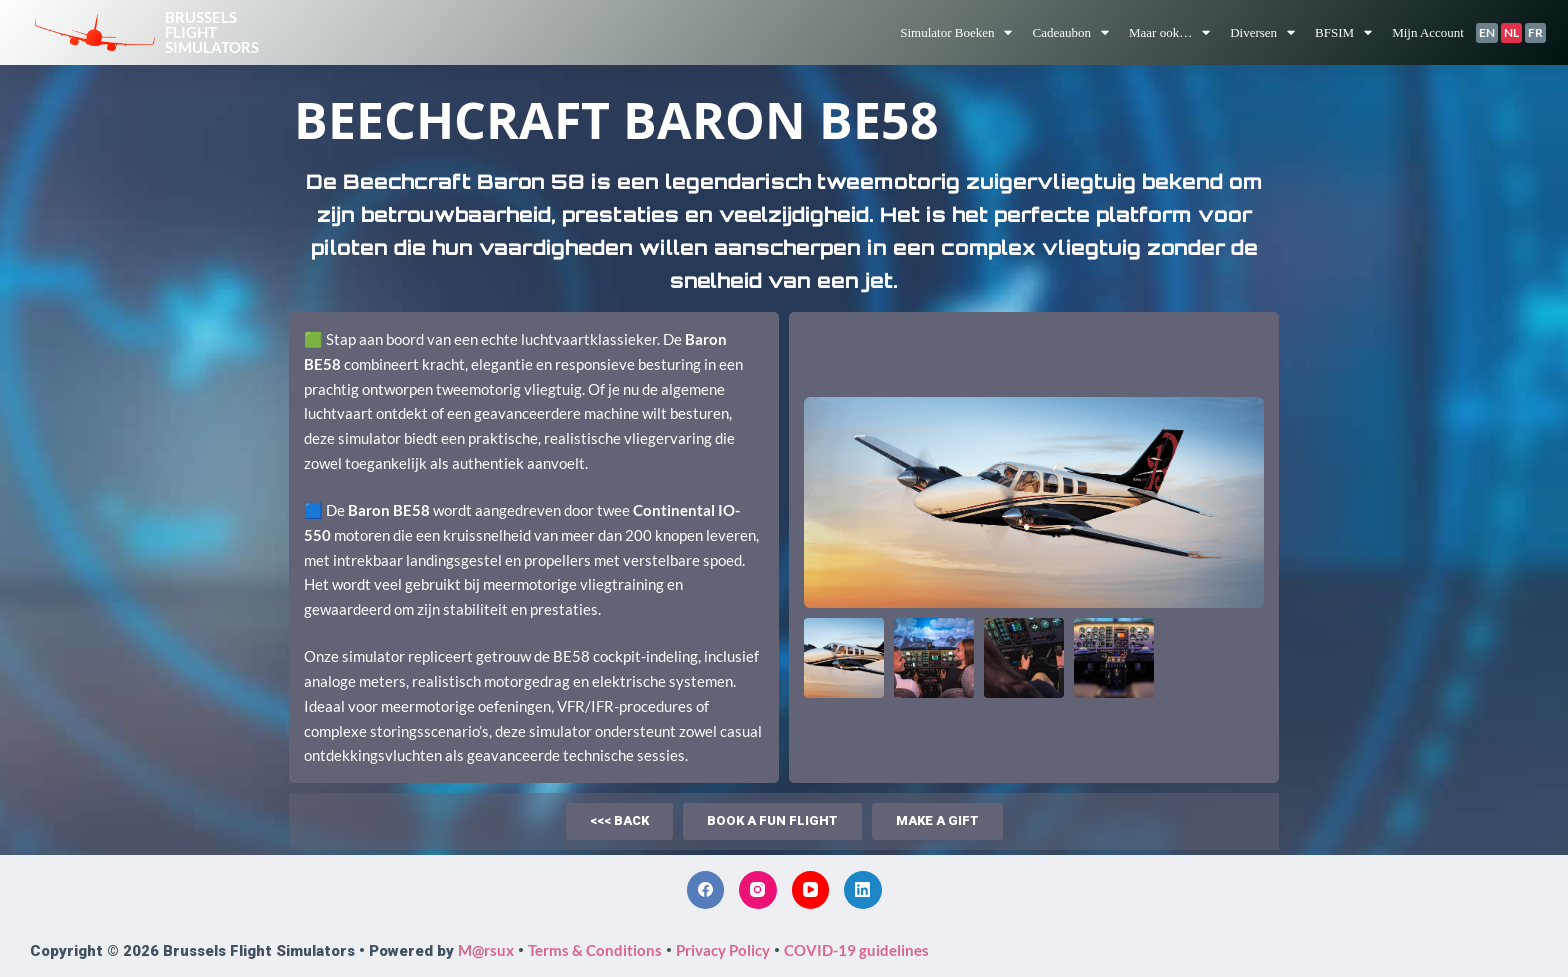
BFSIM (1343, 32)
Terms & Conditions (595, 950)
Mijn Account (1428, 32)
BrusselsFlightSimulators (212, 32)
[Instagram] (758, 890)
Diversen (1262, 32)
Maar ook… (1169, 32)
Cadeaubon (1070, 32)
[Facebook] (706, 890)
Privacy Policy (723, 950)
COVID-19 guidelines (856, 950)
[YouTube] (811, 890)
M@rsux (486, 950)
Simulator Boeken (956, 32)
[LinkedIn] (863, 890)
